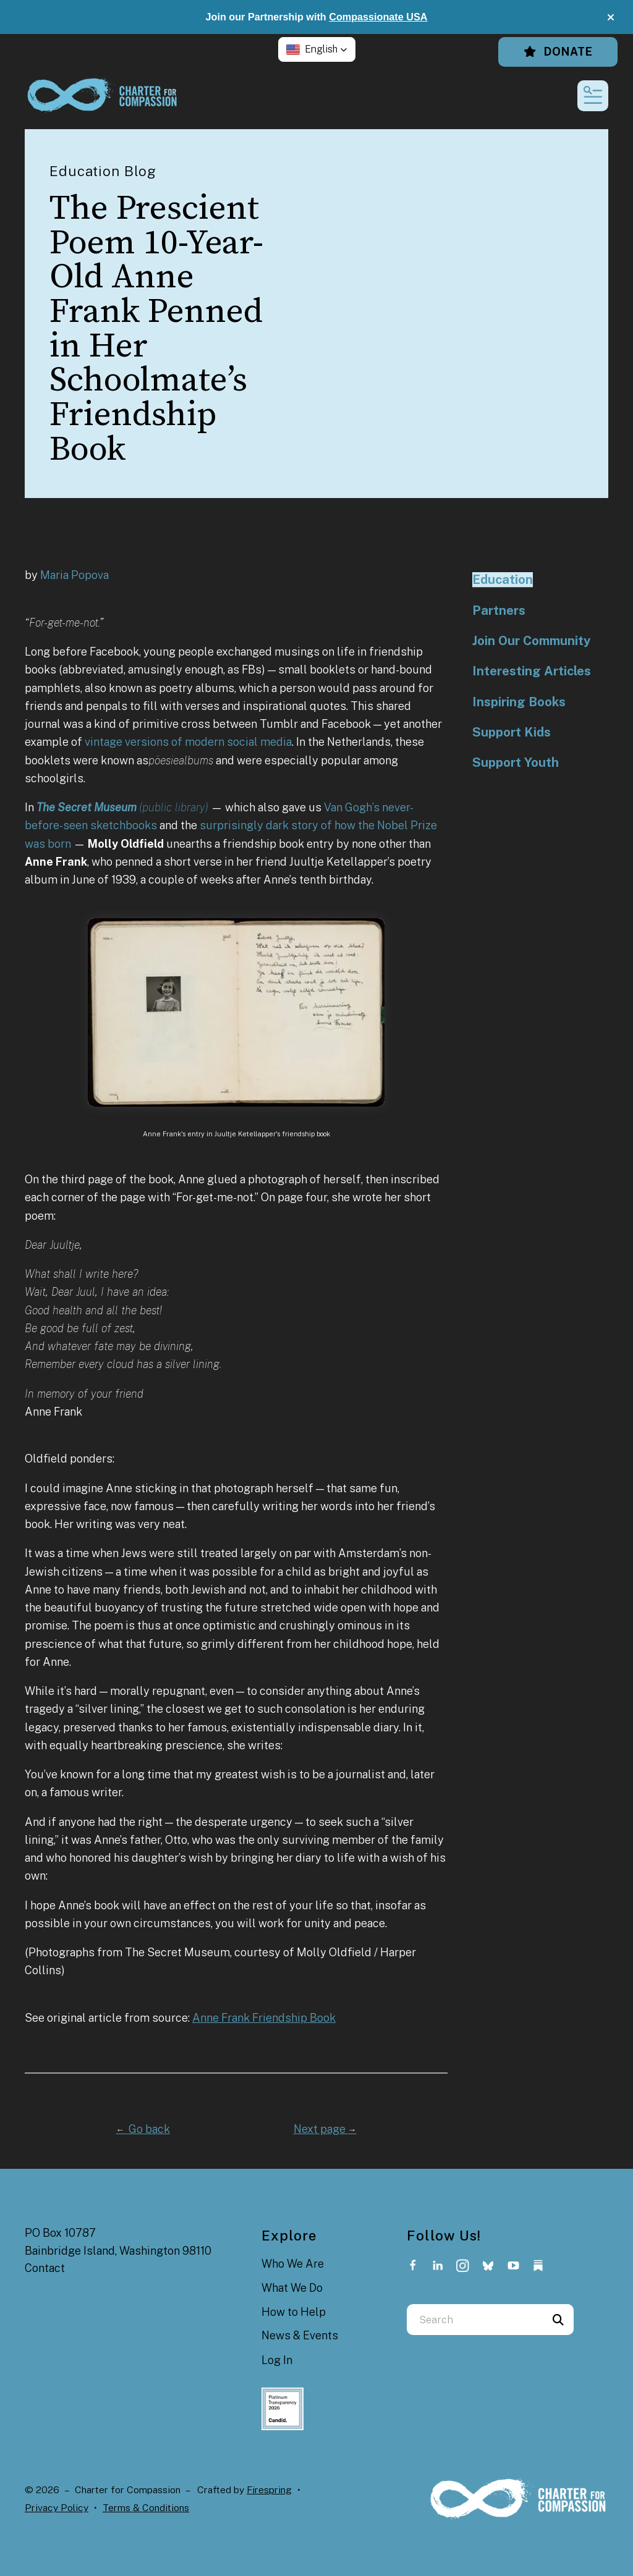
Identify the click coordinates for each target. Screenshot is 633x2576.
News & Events (299, 2335)
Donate (558, 51)
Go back (143, 2128)
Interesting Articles (531, 671)
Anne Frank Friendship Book (264, 2017)
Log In (276, 2360)
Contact (45, 2267)
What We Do (292, 2287)
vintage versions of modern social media (188, 741)
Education (502, 579)
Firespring (269, 2490)
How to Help (293, 2311)
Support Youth (515, 762)
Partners (498, 610)
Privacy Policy (56, 2508)
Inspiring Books (519, 702)
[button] (610, 17)
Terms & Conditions (146, 2508)
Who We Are (292, 2263)
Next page (325, 2128)
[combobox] (475, 2319)
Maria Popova (74, 574)
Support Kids (511, 732)
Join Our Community (531, 640)
